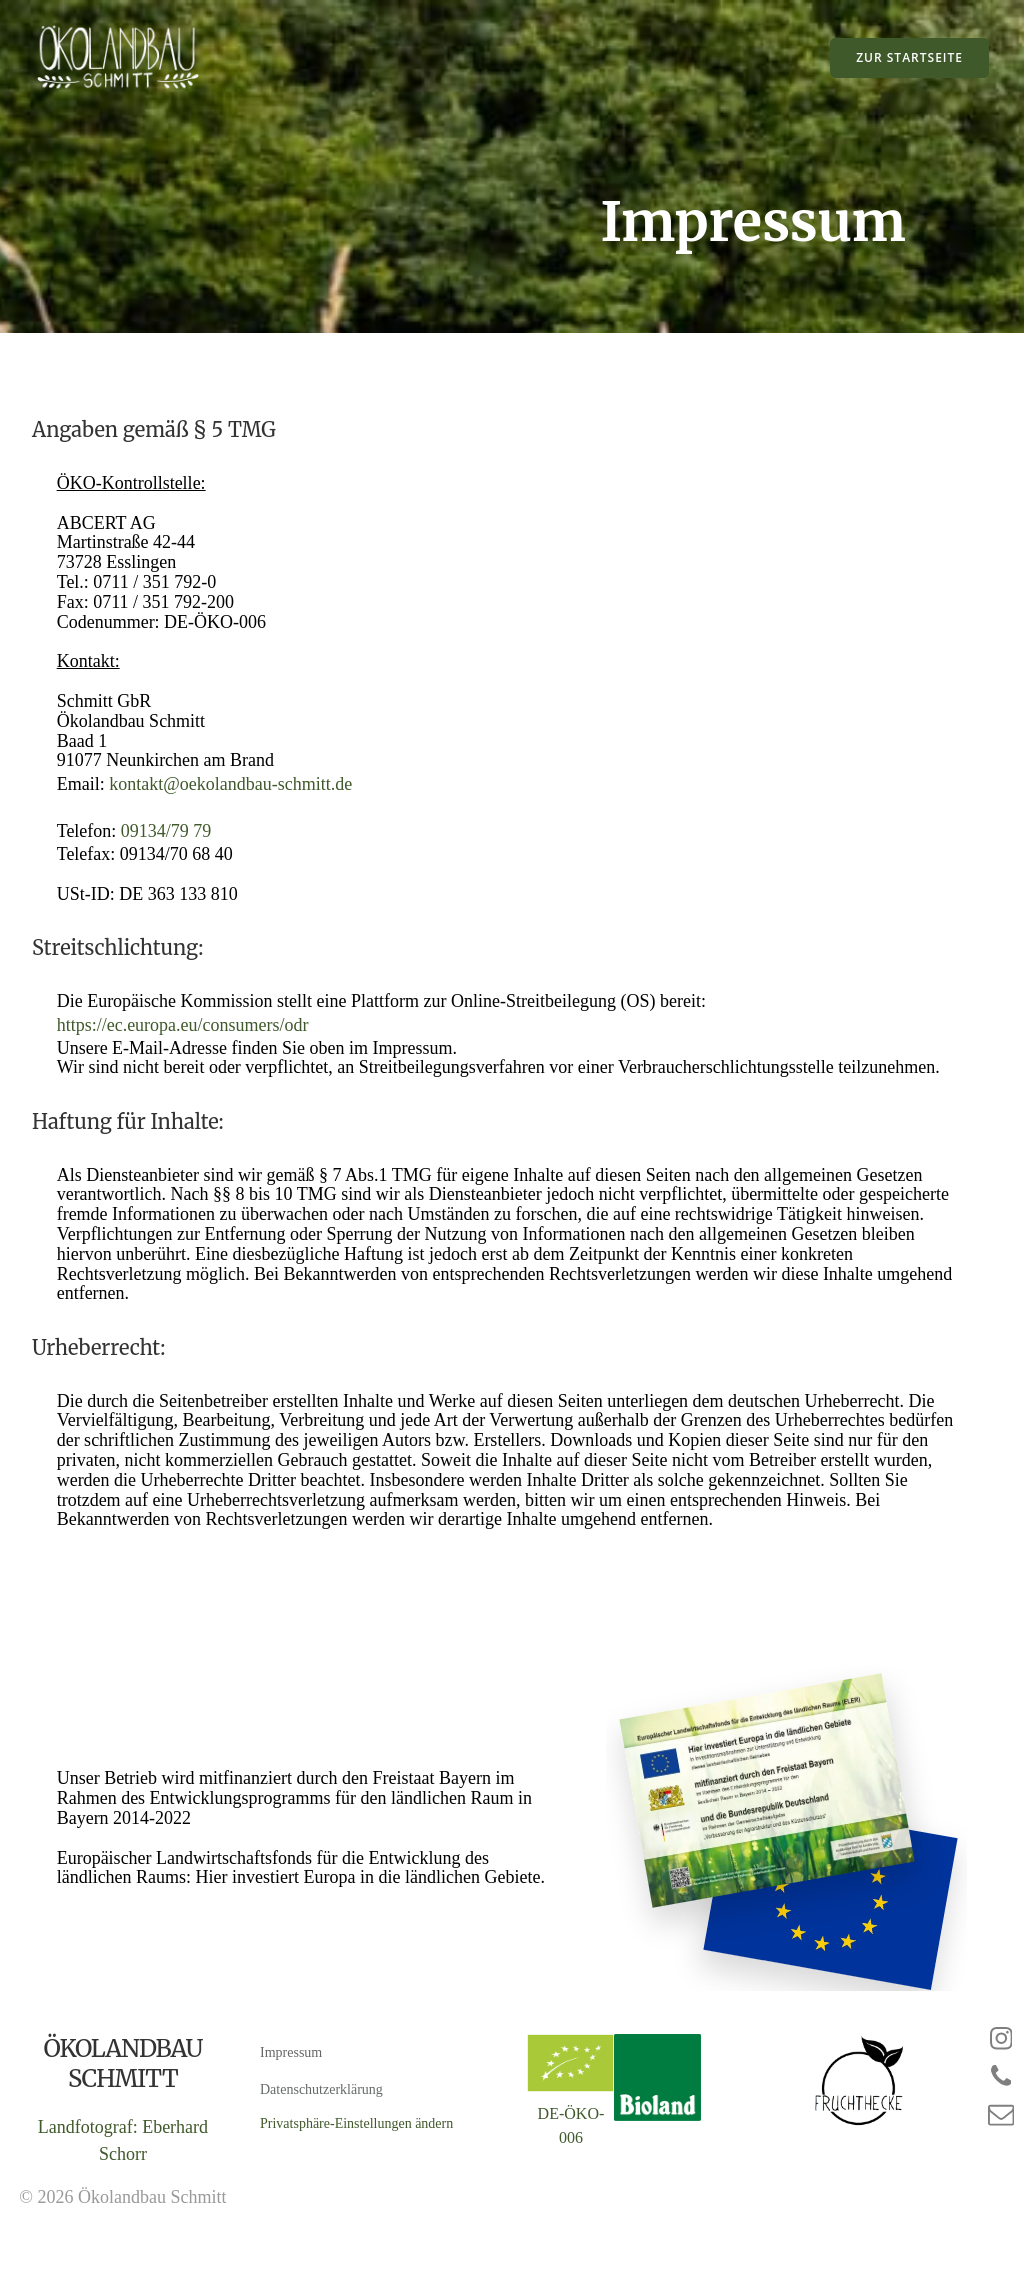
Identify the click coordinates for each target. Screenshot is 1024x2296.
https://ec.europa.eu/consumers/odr (188, 1045)
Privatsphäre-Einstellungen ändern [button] (357, 2162)
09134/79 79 (171, 847)
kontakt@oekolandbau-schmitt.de (236, 800)
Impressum (292, 2091)
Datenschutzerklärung (322, 2128)
